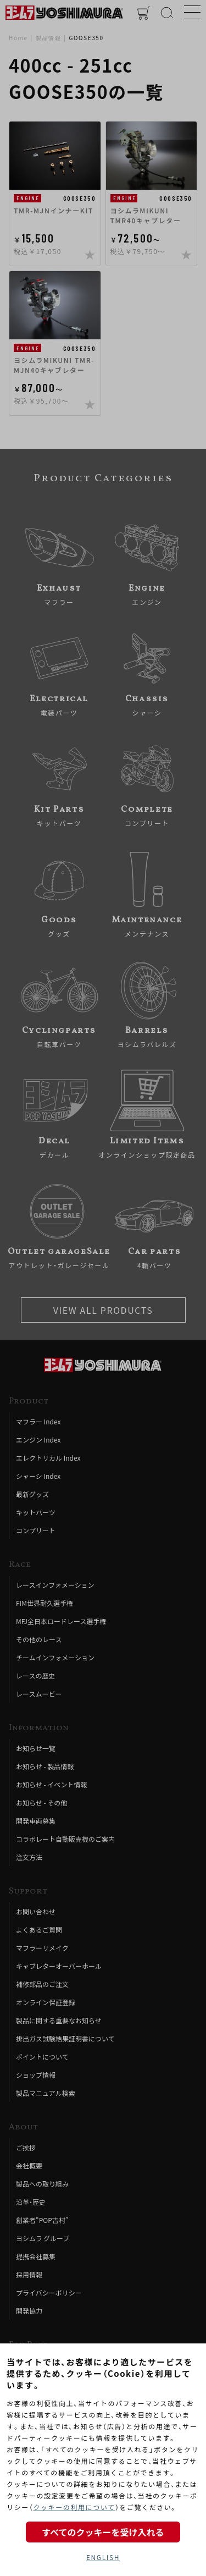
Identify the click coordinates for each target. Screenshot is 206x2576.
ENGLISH (103, 2557)
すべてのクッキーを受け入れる (103, 2532)
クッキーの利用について (74, 2507)
